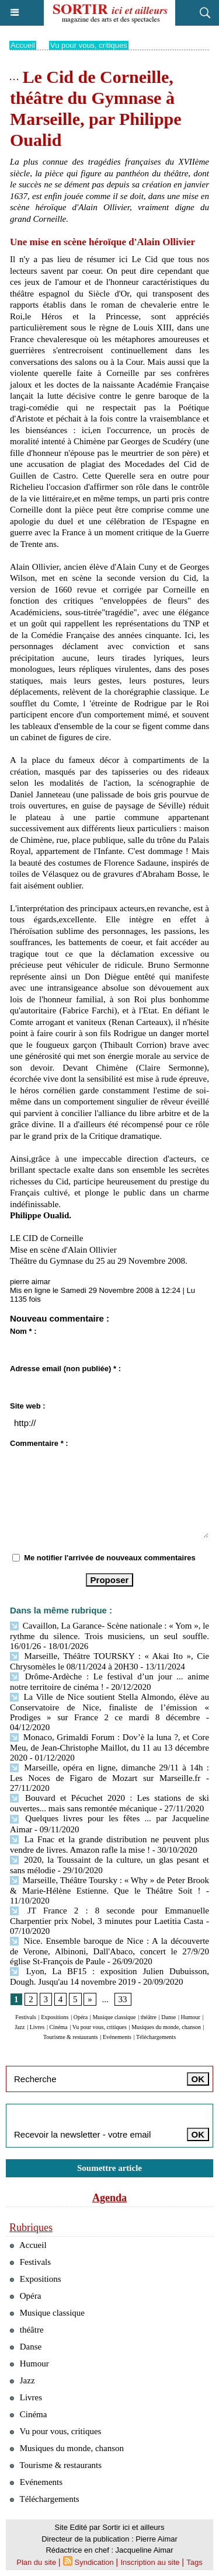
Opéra (81, 2017)
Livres (37, 2027)
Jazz (20, 2027)
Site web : (28, 1406)
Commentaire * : (39, 1443)
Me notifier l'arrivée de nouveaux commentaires (110, 1557)
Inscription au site (149, 2562)
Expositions (54, 2017)
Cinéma (58, 2027)
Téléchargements (156, 2037)
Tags (194, 2562)
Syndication (94, 2562)
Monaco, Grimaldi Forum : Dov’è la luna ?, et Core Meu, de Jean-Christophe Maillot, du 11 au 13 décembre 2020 (109, 1747)
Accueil (23, 45)
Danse (168, 2017)
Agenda (109, 2198)
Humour (190, 2017)
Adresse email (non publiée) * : (65, 1368)
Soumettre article (109, 2168)
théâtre (149, 2017)
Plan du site (36, 2562)
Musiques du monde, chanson (166, 2027)
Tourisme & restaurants (70, 2037)
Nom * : (23, 1331)
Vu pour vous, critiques (88, 45)
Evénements (117, 2037)
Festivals (25, 2017)
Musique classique (113, 2017)
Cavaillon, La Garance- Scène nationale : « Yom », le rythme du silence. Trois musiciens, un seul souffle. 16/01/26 (109, 1636)
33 (123, 1999)
